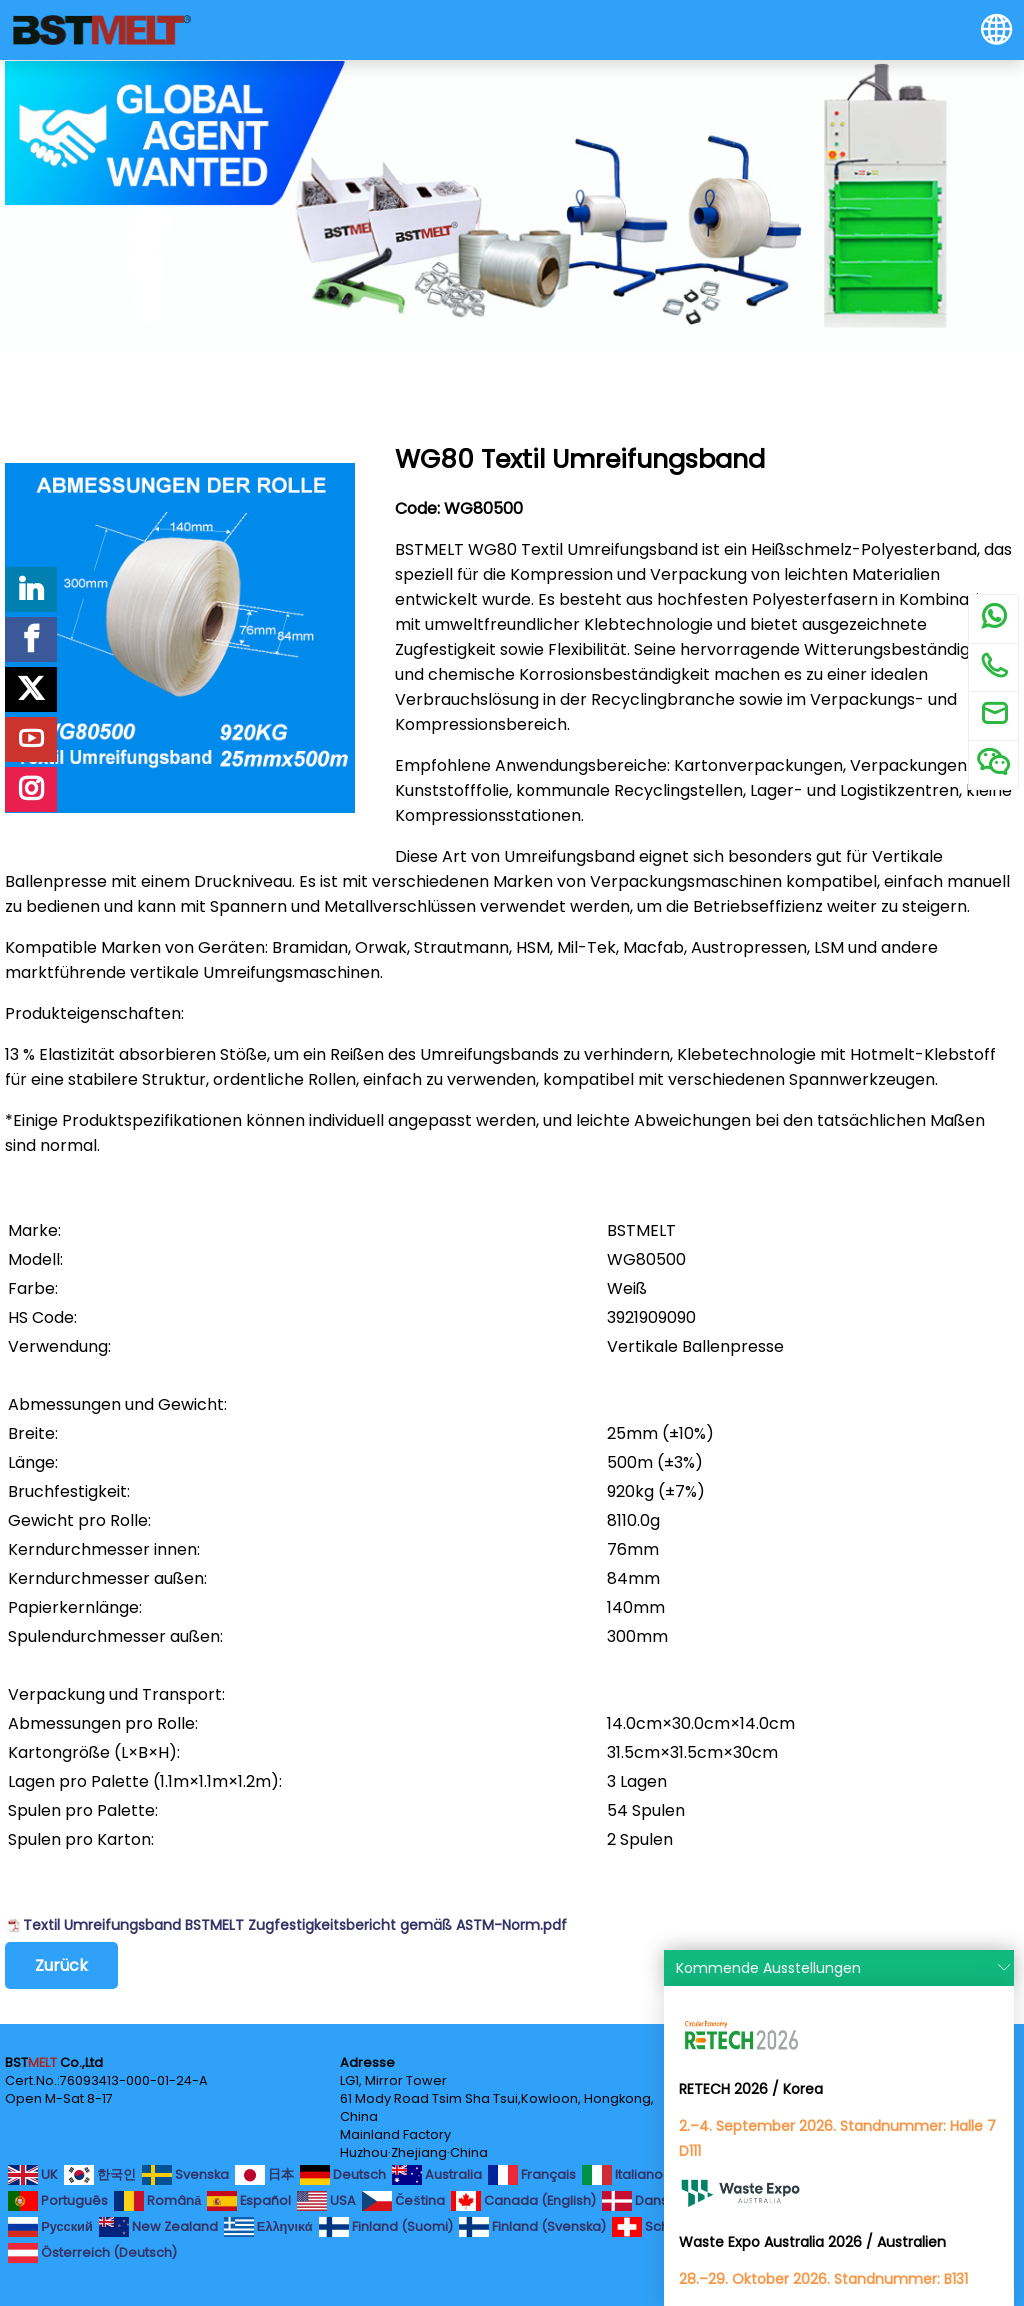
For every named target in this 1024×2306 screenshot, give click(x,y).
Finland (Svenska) (532, 2227)
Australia (437, 2175)
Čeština (403, 2201)
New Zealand (158, 2227)
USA (326, 2201)
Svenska (185, 2175)
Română (157, 2201)
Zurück (61, 1965)
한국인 (100, 2175)
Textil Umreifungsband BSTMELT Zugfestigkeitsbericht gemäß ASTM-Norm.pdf (295, 1925)
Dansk (638, 2201)
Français (532, 2175)
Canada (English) (523, 2201)
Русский (50, 2227)
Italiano (622, 2175)
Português (58, 2201)
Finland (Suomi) (386, 2227)
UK (33, 2175)
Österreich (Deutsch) (92, 2253)
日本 (264, 2175)
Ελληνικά (268, 2227)
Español (249, 2201)
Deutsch (343, 2175)
